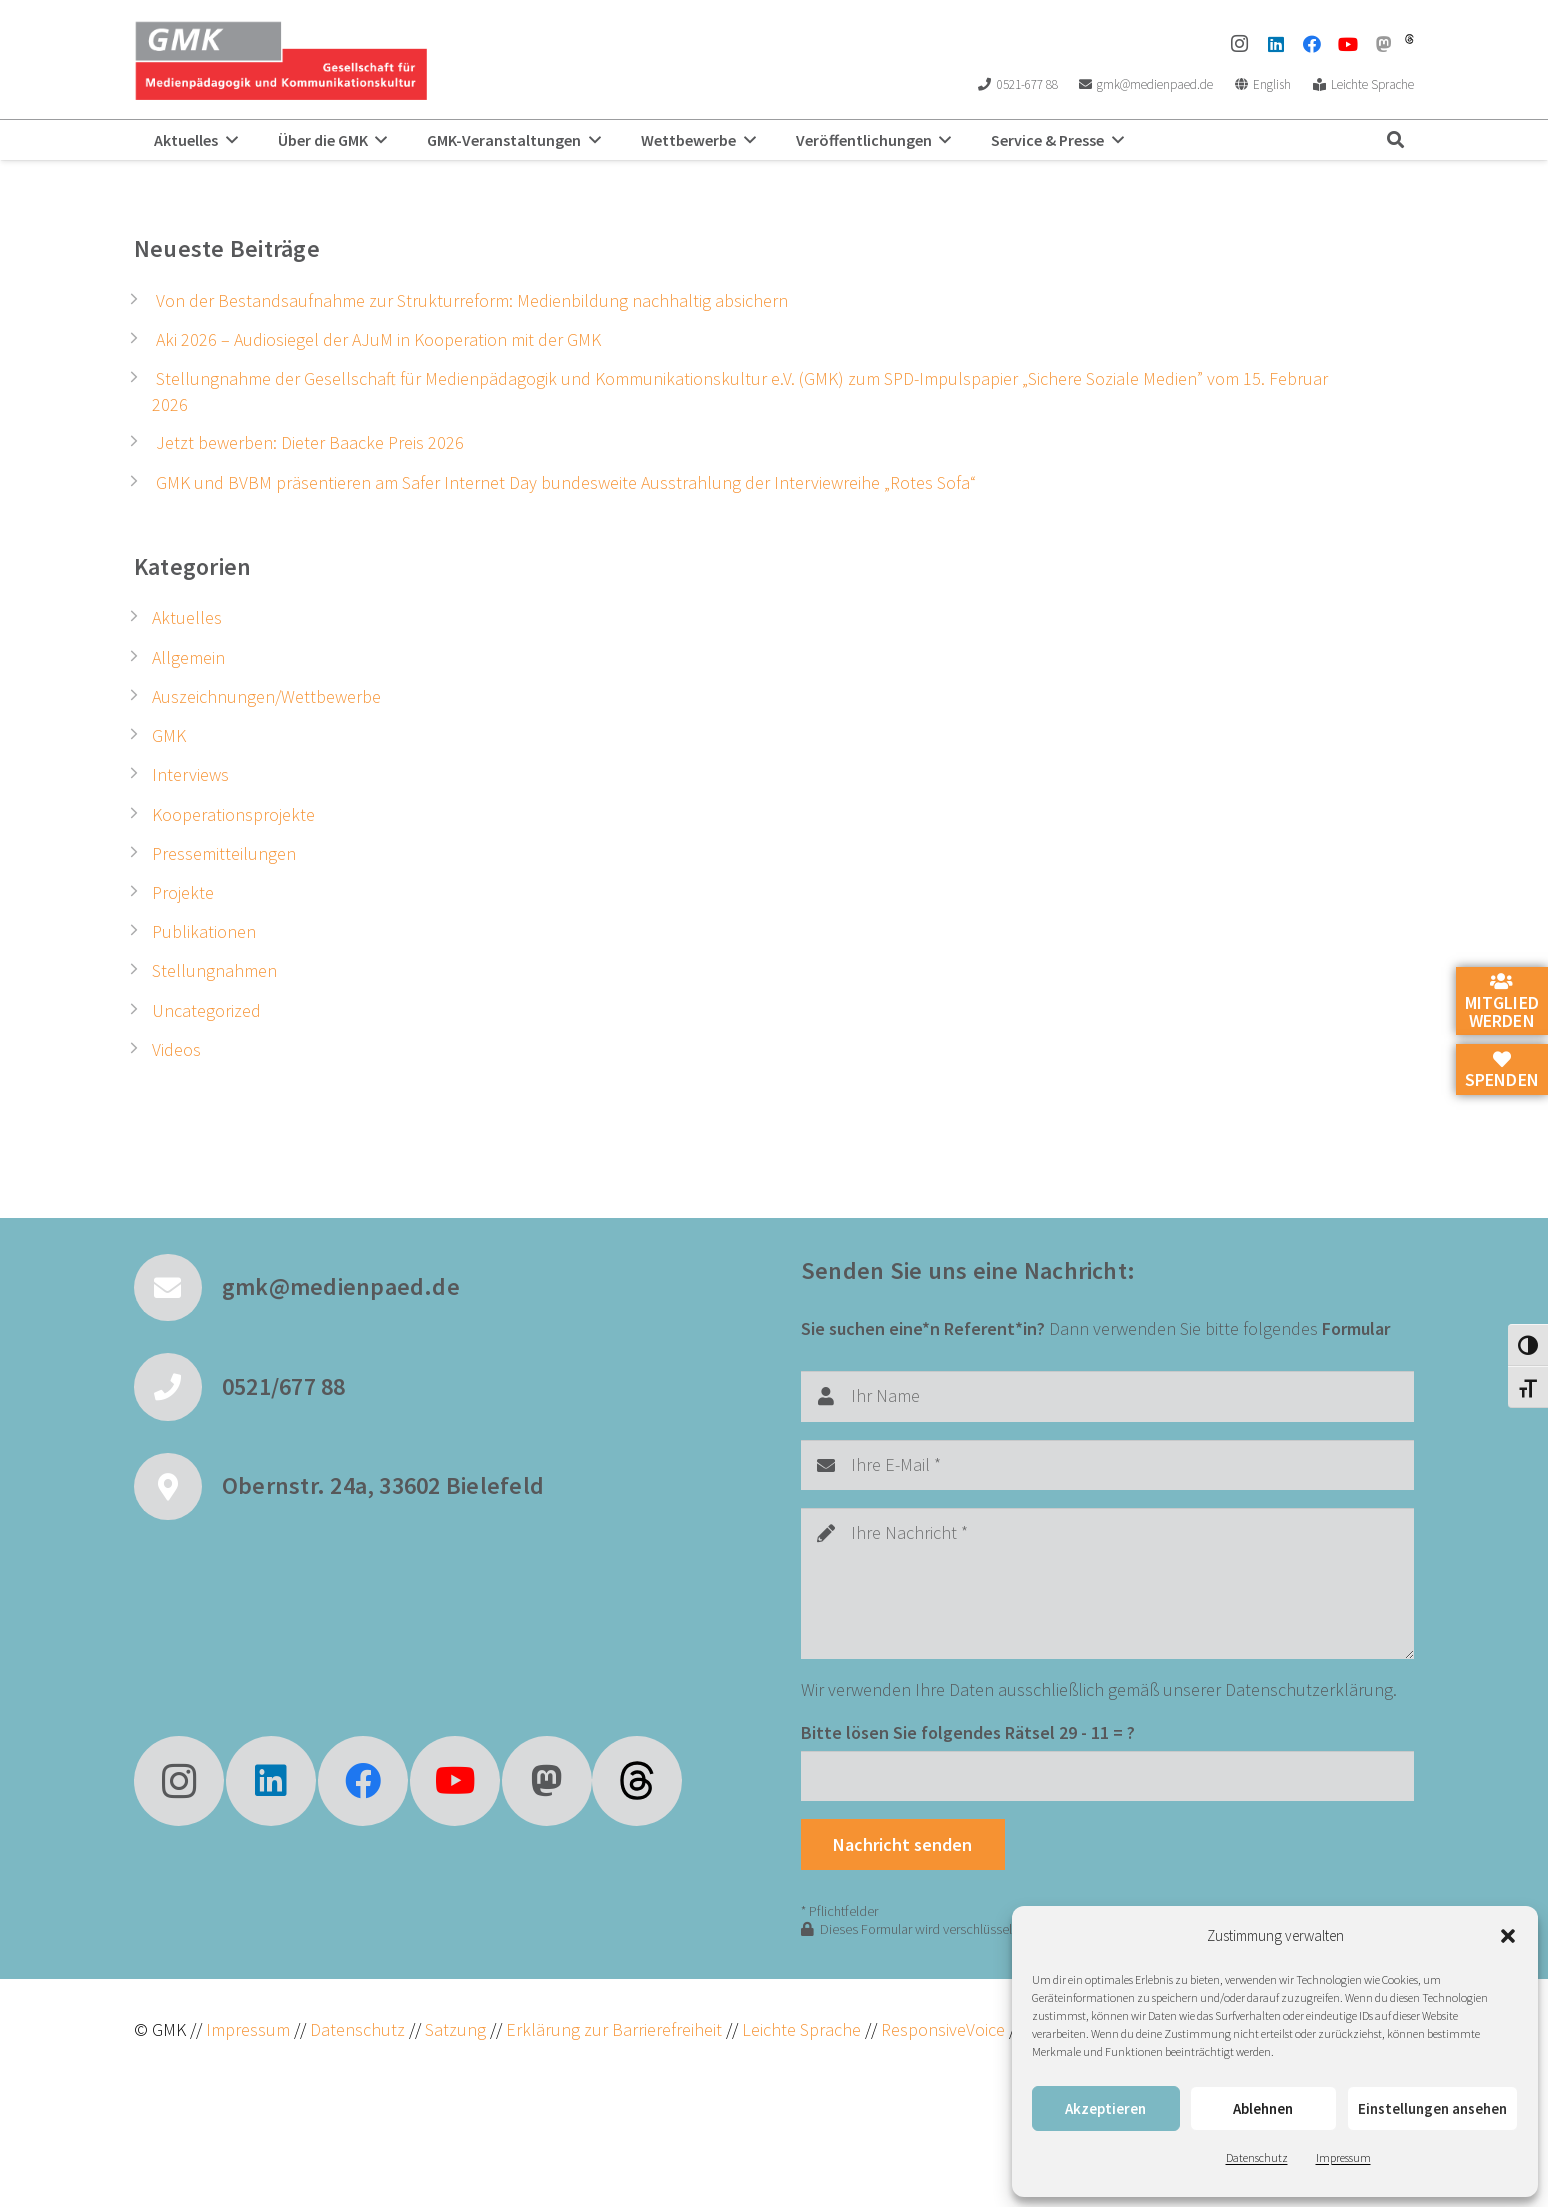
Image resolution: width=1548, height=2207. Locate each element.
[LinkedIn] (1276, 44)
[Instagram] (1240, 44)
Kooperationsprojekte (233, 814)
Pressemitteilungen (224, 853)
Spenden (1502, 1071)
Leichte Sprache (803, 2029)
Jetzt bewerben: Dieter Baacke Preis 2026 (310, 442)
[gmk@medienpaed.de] (178, 1288)
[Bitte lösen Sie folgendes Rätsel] (1107, 1776)
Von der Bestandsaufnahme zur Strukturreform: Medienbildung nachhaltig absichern (472, 300)
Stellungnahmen (214, 970)
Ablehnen (1263, 2108)
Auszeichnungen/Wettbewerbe (266, 696)
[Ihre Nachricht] (1107, 1583)
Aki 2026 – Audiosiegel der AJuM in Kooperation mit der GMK (378, 339)
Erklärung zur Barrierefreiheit (614, 2029)
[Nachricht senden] (903, 1844)
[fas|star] (637, 1781)
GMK (169, 735)
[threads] (1409, 39)
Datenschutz (1257, 2157)
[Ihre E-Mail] (1107, 1465)
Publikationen (204, 931)
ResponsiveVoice (943, 2029)
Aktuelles (187, 617)
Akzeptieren (1105, 2108)
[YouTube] (1348, 44)
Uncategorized (206, 1010)
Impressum (1343, 2157)
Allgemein (188, 657)
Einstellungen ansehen (1432, 2108)
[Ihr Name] (1107, 1396)
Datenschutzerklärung (1309, 1689)
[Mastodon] (1384, 44)
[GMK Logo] (280, 60)
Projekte (183, 892)
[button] (1508, 1936)
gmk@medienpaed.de (341, 1286)
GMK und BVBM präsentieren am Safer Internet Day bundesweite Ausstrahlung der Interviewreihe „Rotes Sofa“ (566, 482)
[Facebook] (1312, 44)
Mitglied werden (1502, 1002)
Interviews (190, 774)
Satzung (453, 2029)
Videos (176, 1049)
